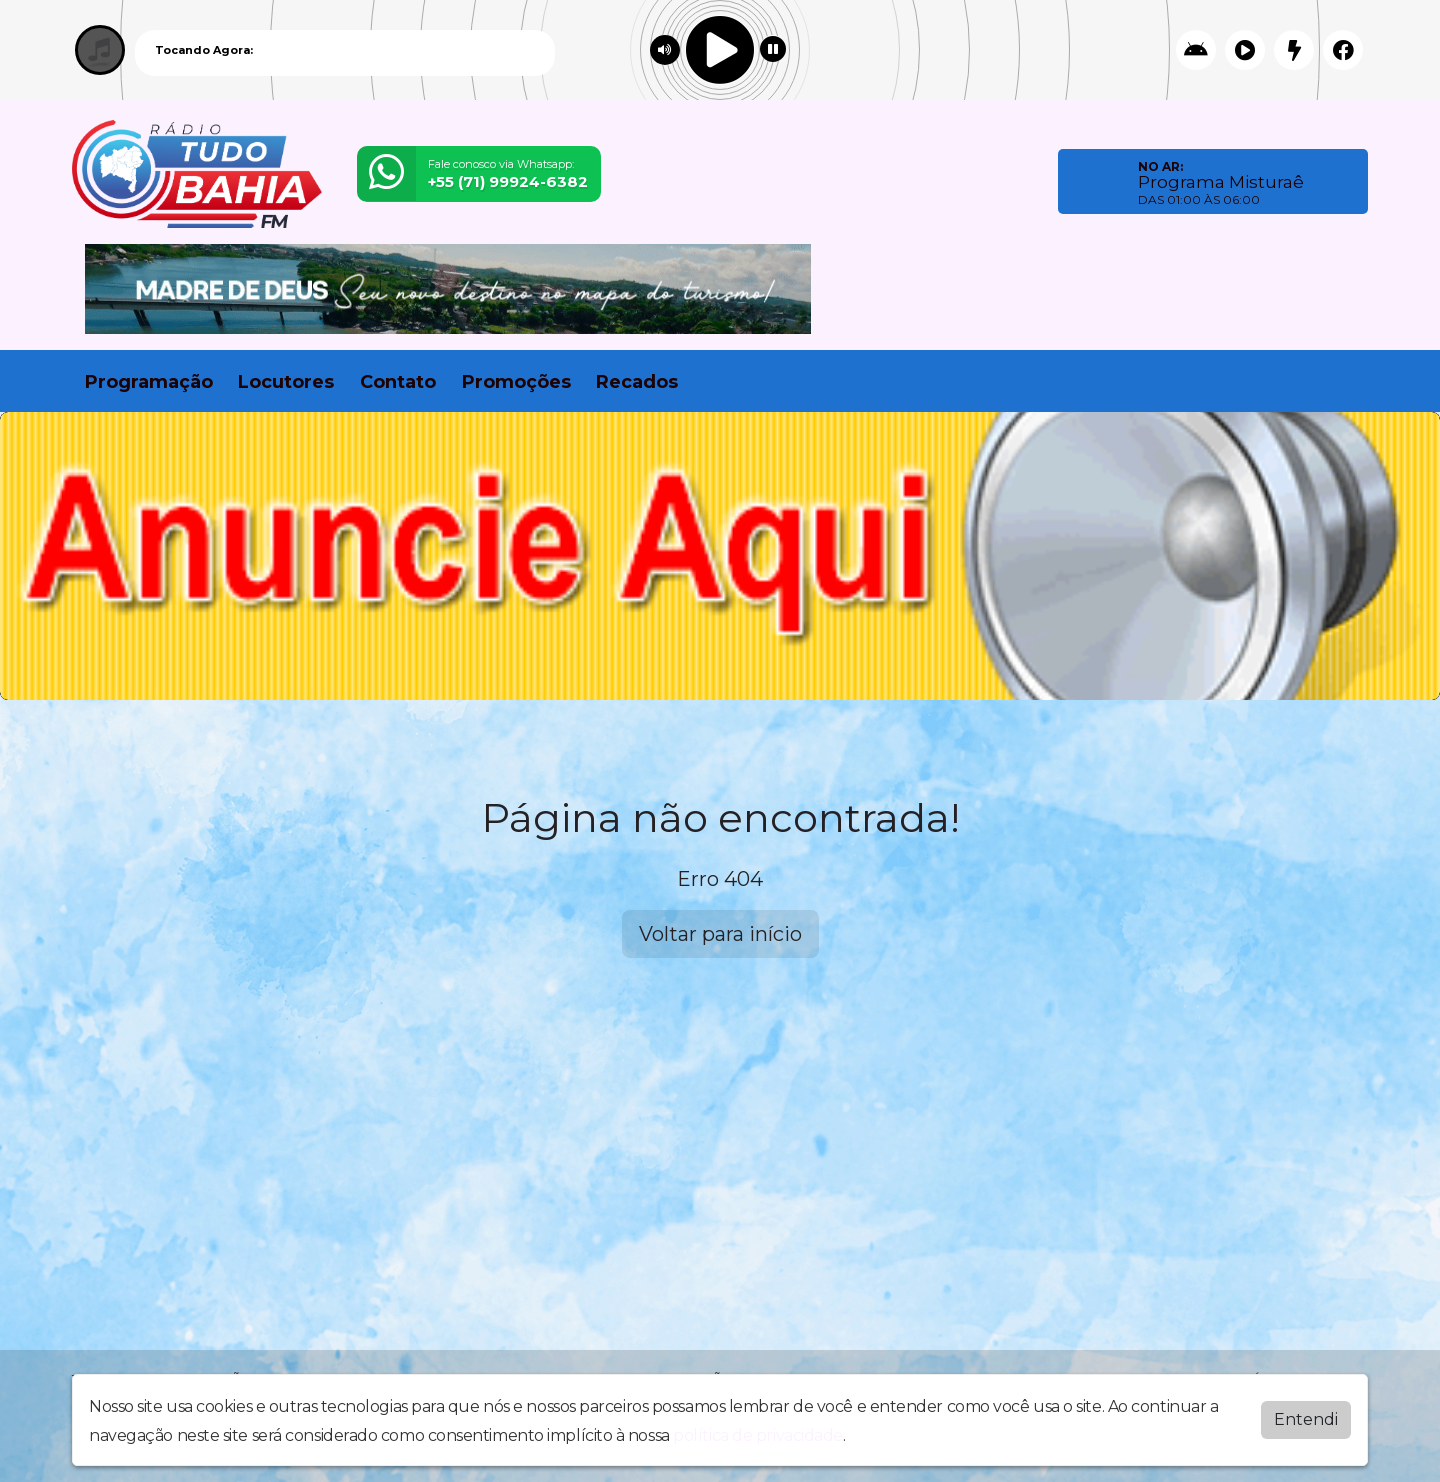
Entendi (1306, 1419)
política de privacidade (758, 1435)
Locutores (286, 382)
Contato (398, 382)
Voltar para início (720, 934)
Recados (637, 382)
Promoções (516, 382)
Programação (149, 382)
